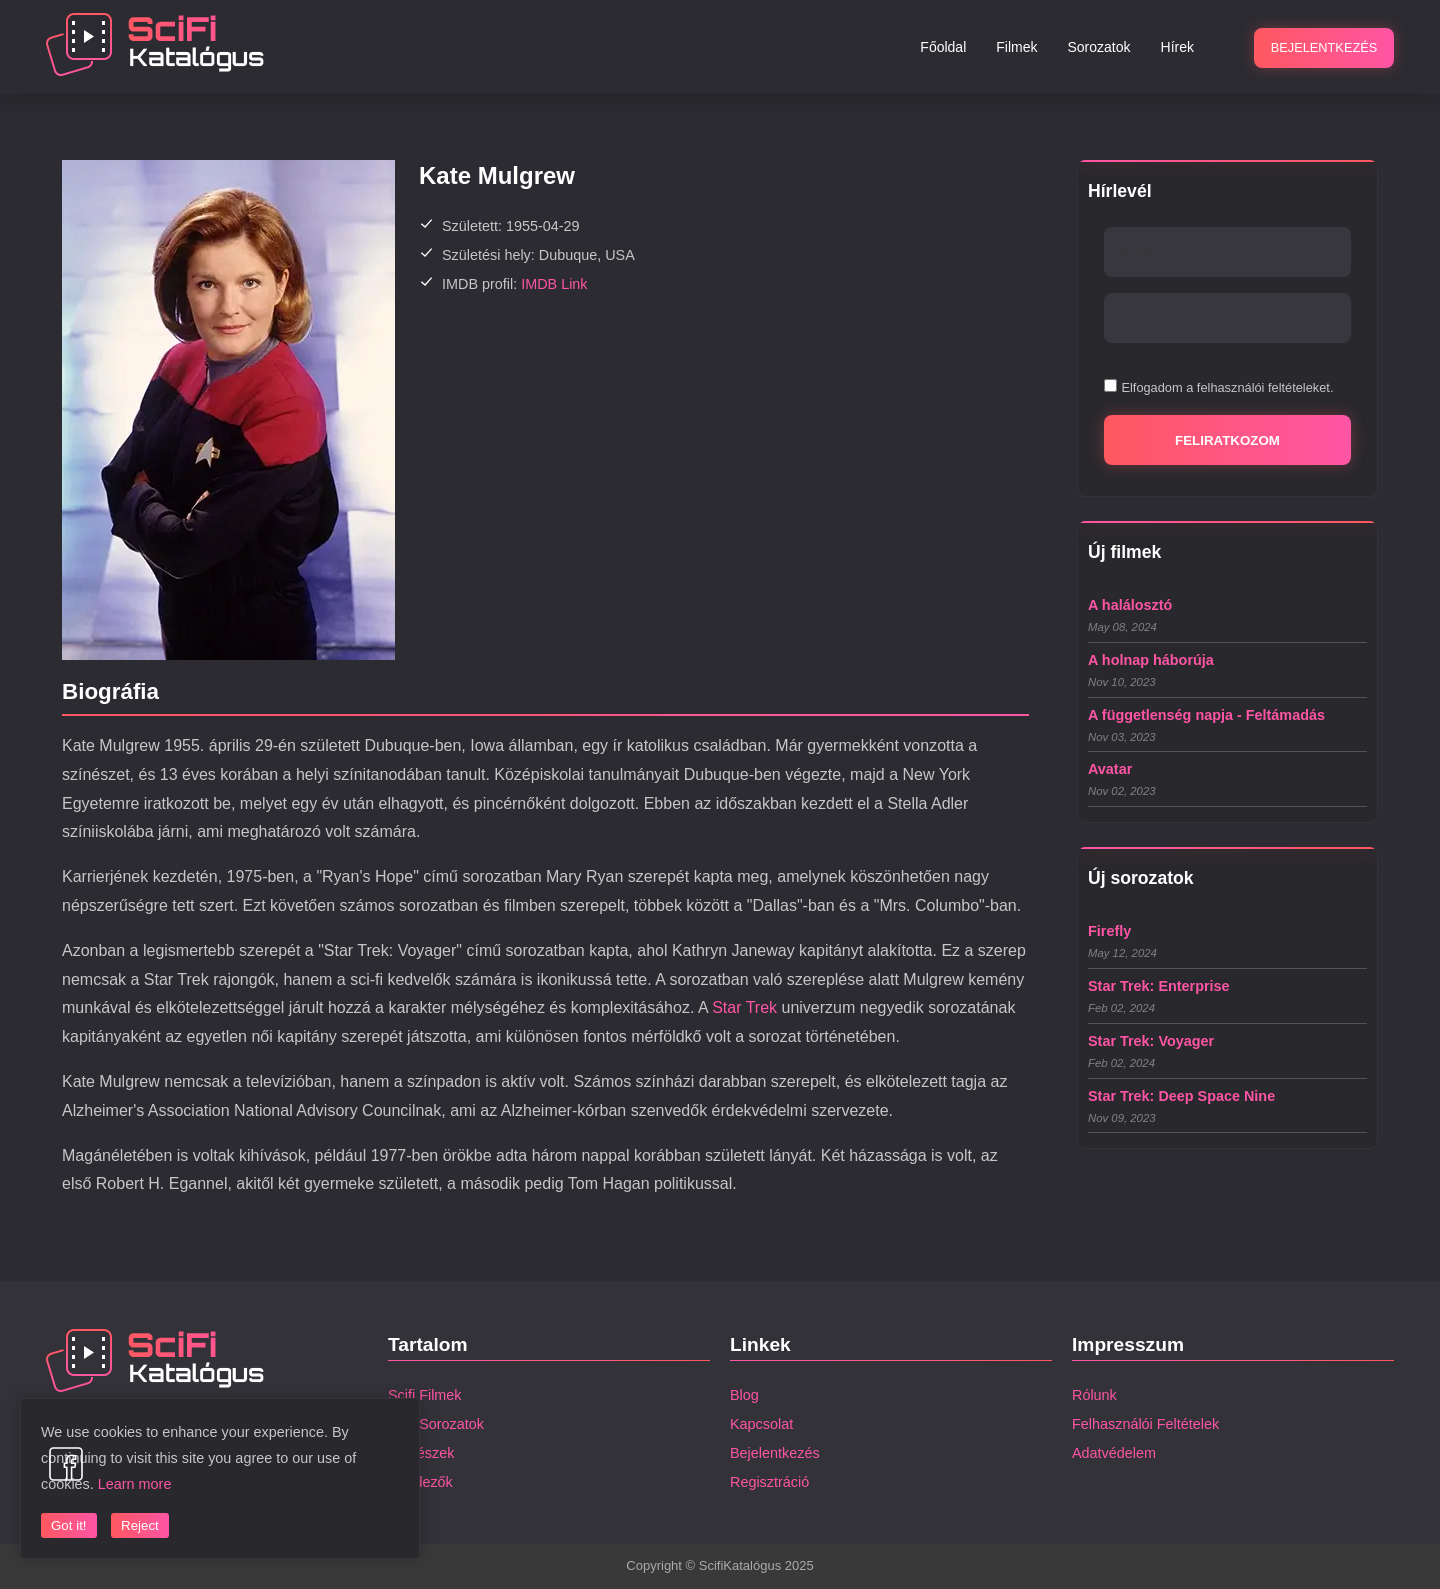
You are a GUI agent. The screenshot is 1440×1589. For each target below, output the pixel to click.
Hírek (1177, 47)
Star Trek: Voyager (1151, 1041)
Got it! (69, 1525)
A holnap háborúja (1151, 660)
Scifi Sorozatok (436, 1424)
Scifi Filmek (425, 1395)
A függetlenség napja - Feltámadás (1206, 715)
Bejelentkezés (775, 1453)
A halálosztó (1130, 605)
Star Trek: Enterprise (1159, 986)
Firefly (1109, 931)
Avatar (1110, 769)
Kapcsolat (761, 1424)
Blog (744, 1395)
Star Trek (744, 1007)
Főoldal (943, 47)
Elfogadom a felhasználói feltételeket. (1227, 387)
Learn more (135, 1484)
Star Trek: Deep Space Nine (1181, 1096)
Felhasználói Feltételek (1145, 1424)
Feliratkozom (1227, 440)
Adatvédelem (1114, 1453)
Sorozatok (1099, 47)
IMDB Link (554, 284)
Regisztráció (769, 1482)
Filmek (1016, 47)
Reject (140, 1525)
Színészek (421, 1453)
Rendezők (420, 1482)
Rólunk (1094, 1395)
